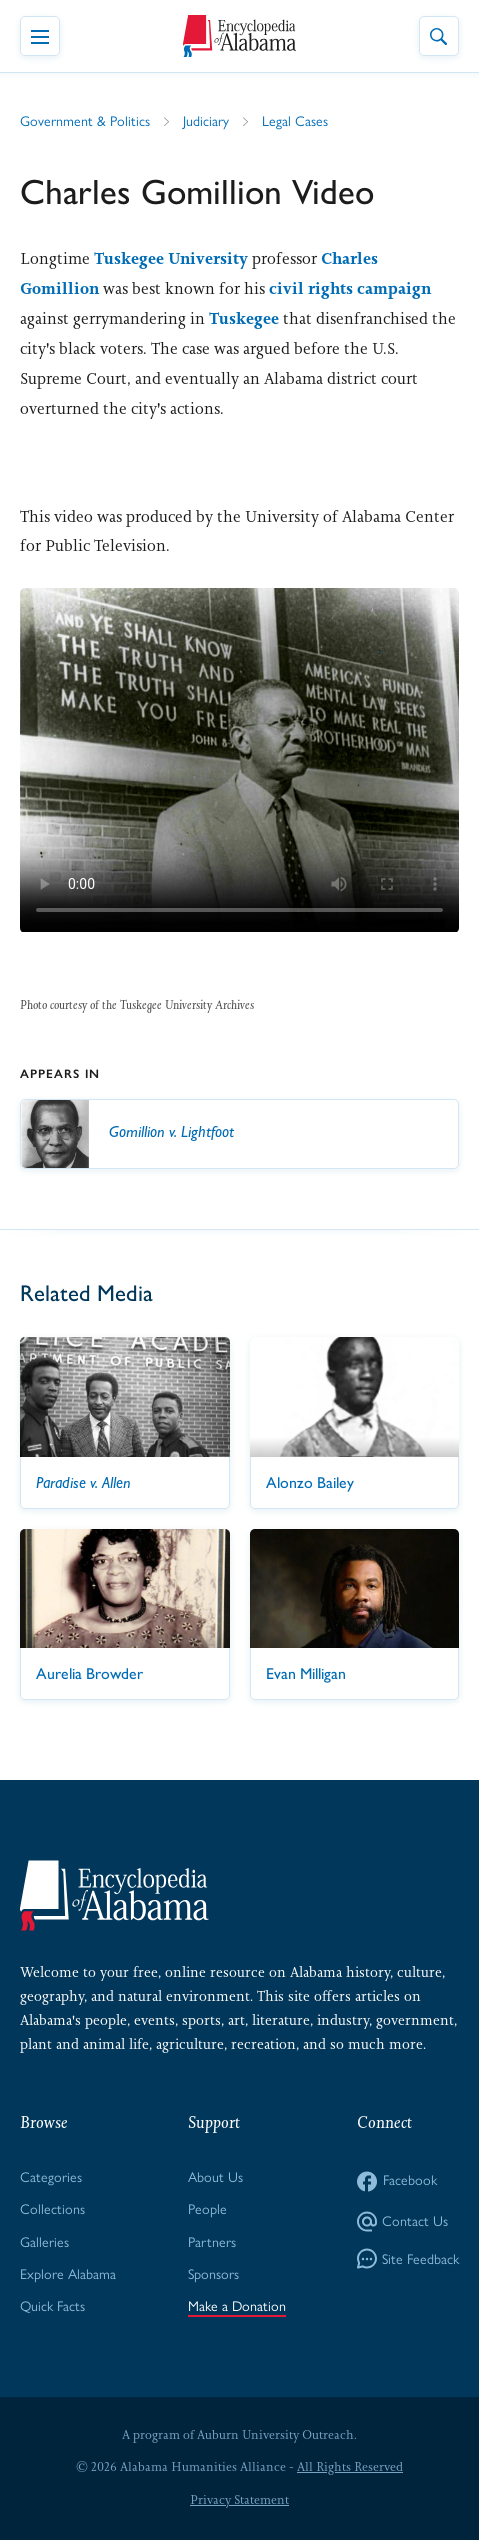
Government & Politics (85, 121)
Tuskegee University (171, 258)
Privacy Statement (239, 2500)
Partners (212, 2242)
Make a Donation (237, 2306)
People (207, 2209)
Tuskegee (244, 318)
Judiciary (206, 121)
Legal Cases (295, 121)
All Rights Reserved (350, 2467)
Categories (51, 2177)
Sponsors (213, 2274)
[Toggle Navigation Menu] (40, 36)
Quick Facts (52, 2306)
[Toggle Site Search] (439, 36)
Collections (52, 2209)
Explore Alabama (68, 2274)
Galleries (44, 2242)
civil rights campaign (350, 288)
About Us (215, 2177)
